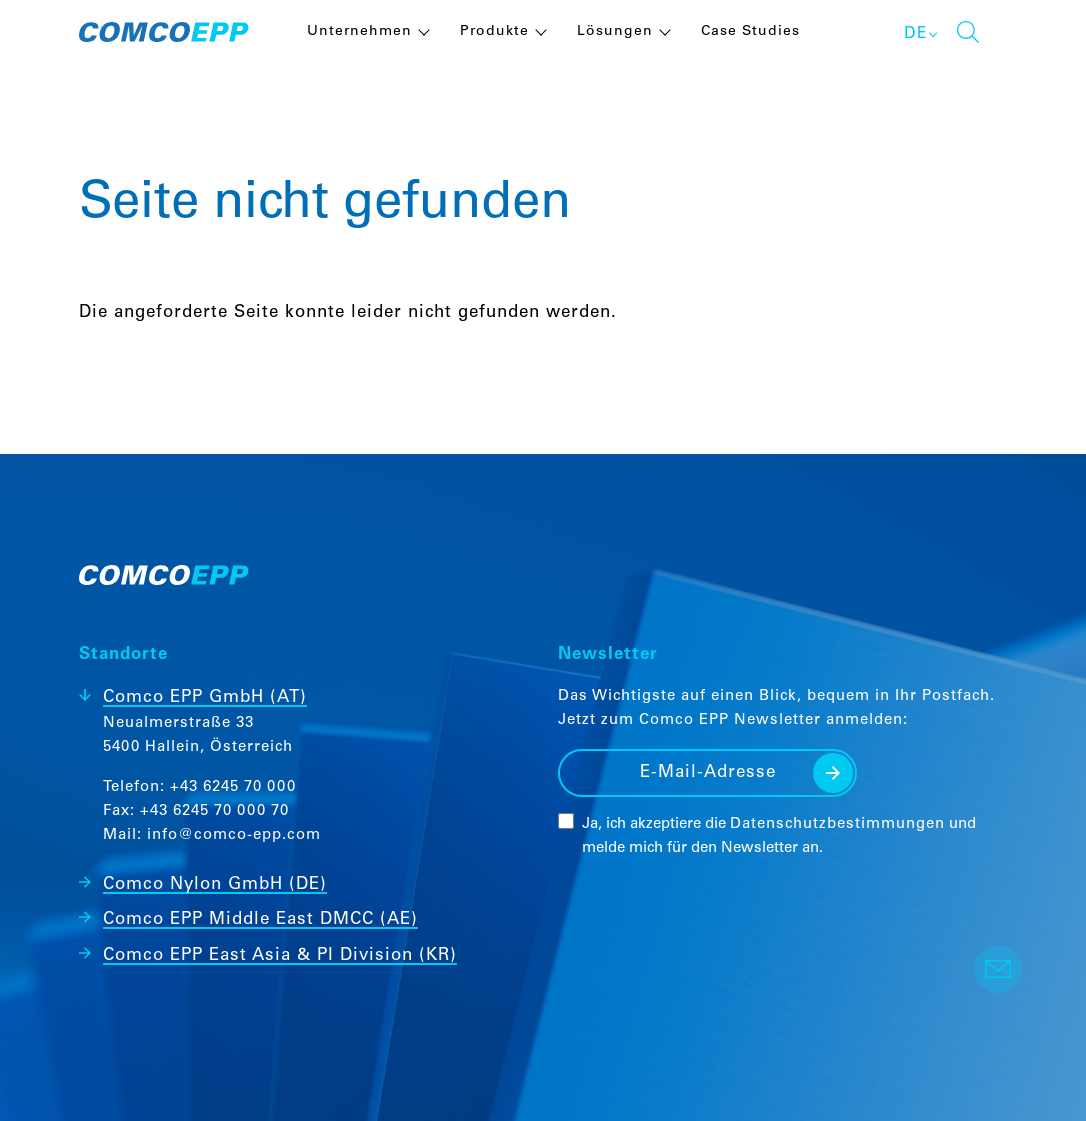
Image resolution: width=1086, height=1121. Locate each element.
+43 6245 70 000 (233, 787)
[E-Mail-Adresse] (707, 773)
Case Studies (750, 32)
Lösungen (615, 32)
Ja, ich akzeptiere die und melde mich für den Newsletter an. (779, 836)
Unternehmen (359, 32)
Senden (833, 773)
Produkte (494, 32)
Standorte (123, 655)
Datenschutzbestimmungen (837, 824)
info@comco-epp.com (234, 835)
